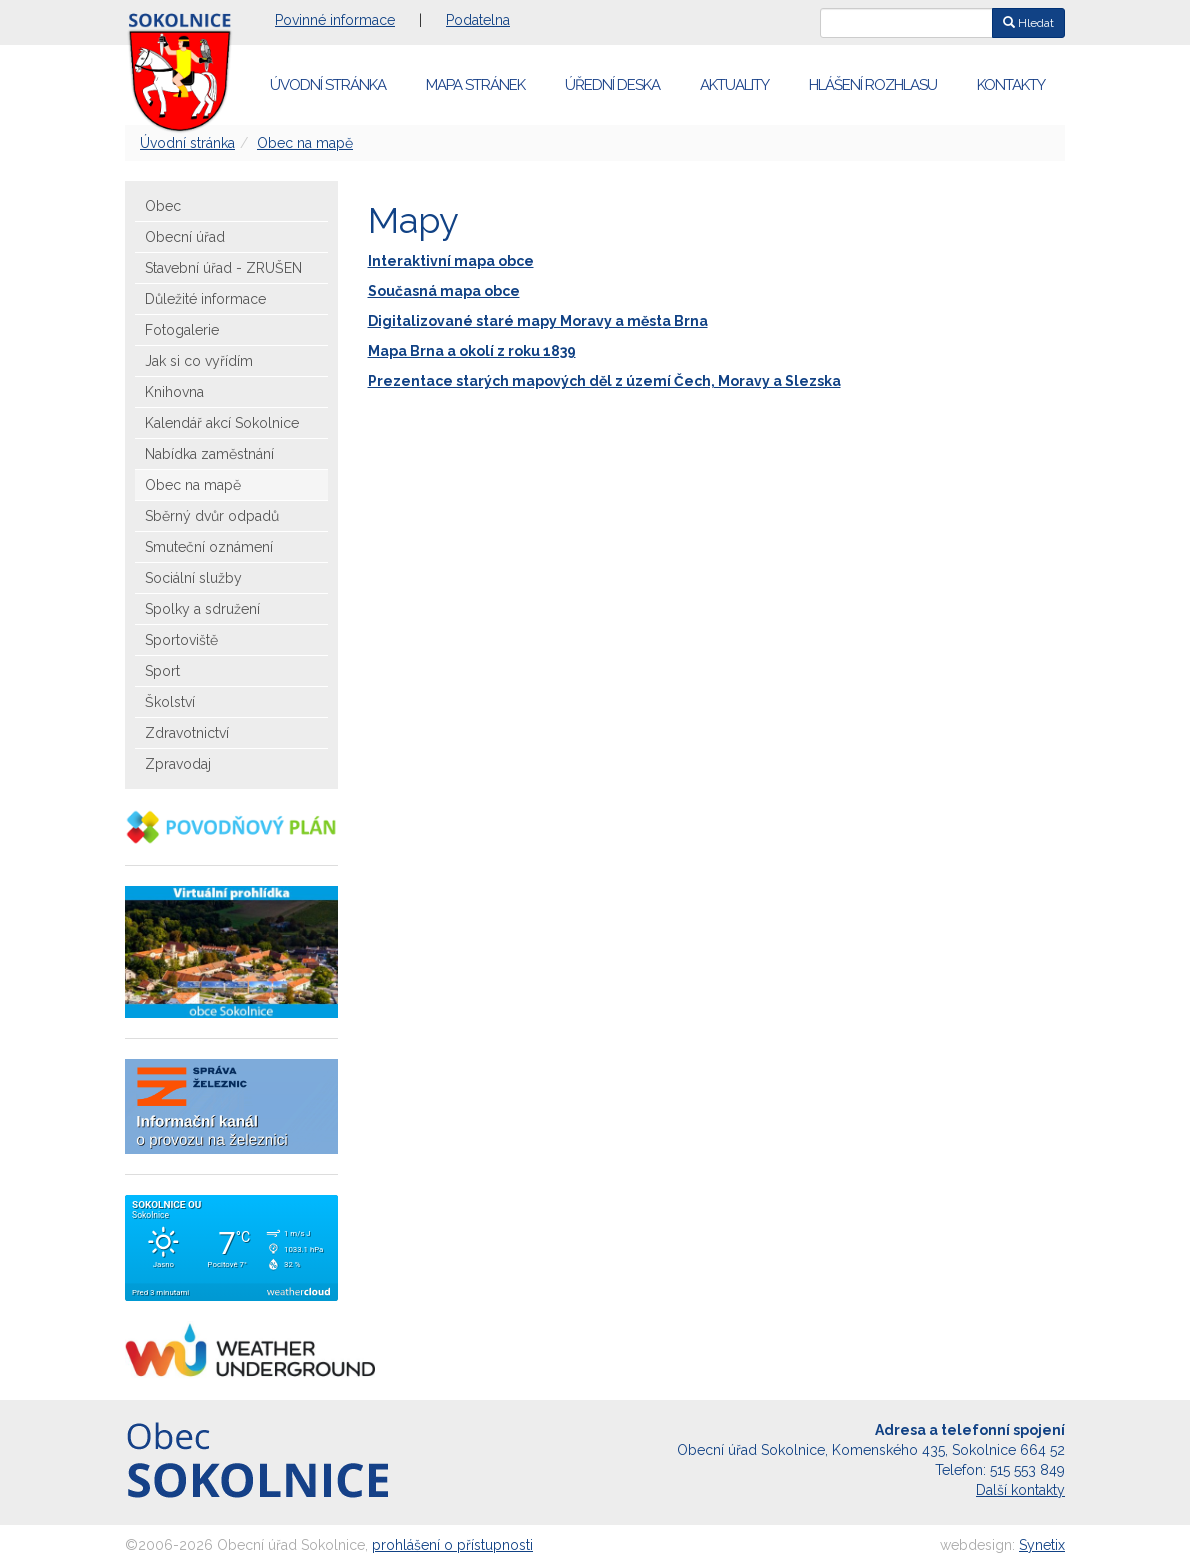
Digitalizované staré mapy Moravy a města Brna (538, 321)
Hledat (1028, 23)
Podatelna (478, 20)
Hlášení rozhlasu (873, 85)
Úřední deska (612, 85)
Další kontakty (1020, 1490)
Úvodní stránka (328, 85)
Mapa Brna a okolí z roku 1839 (472, 351)
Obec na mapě (305, 143)
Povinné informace (335, 20)
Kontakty (1011, 85)
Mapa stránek (475, 85)
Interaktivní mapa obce (451, 261)
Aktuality (734, 85)
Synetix (1042, 1545)
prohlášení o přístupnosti (452, 1545)
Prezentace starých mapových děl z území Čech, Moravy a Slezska (604, 381)
